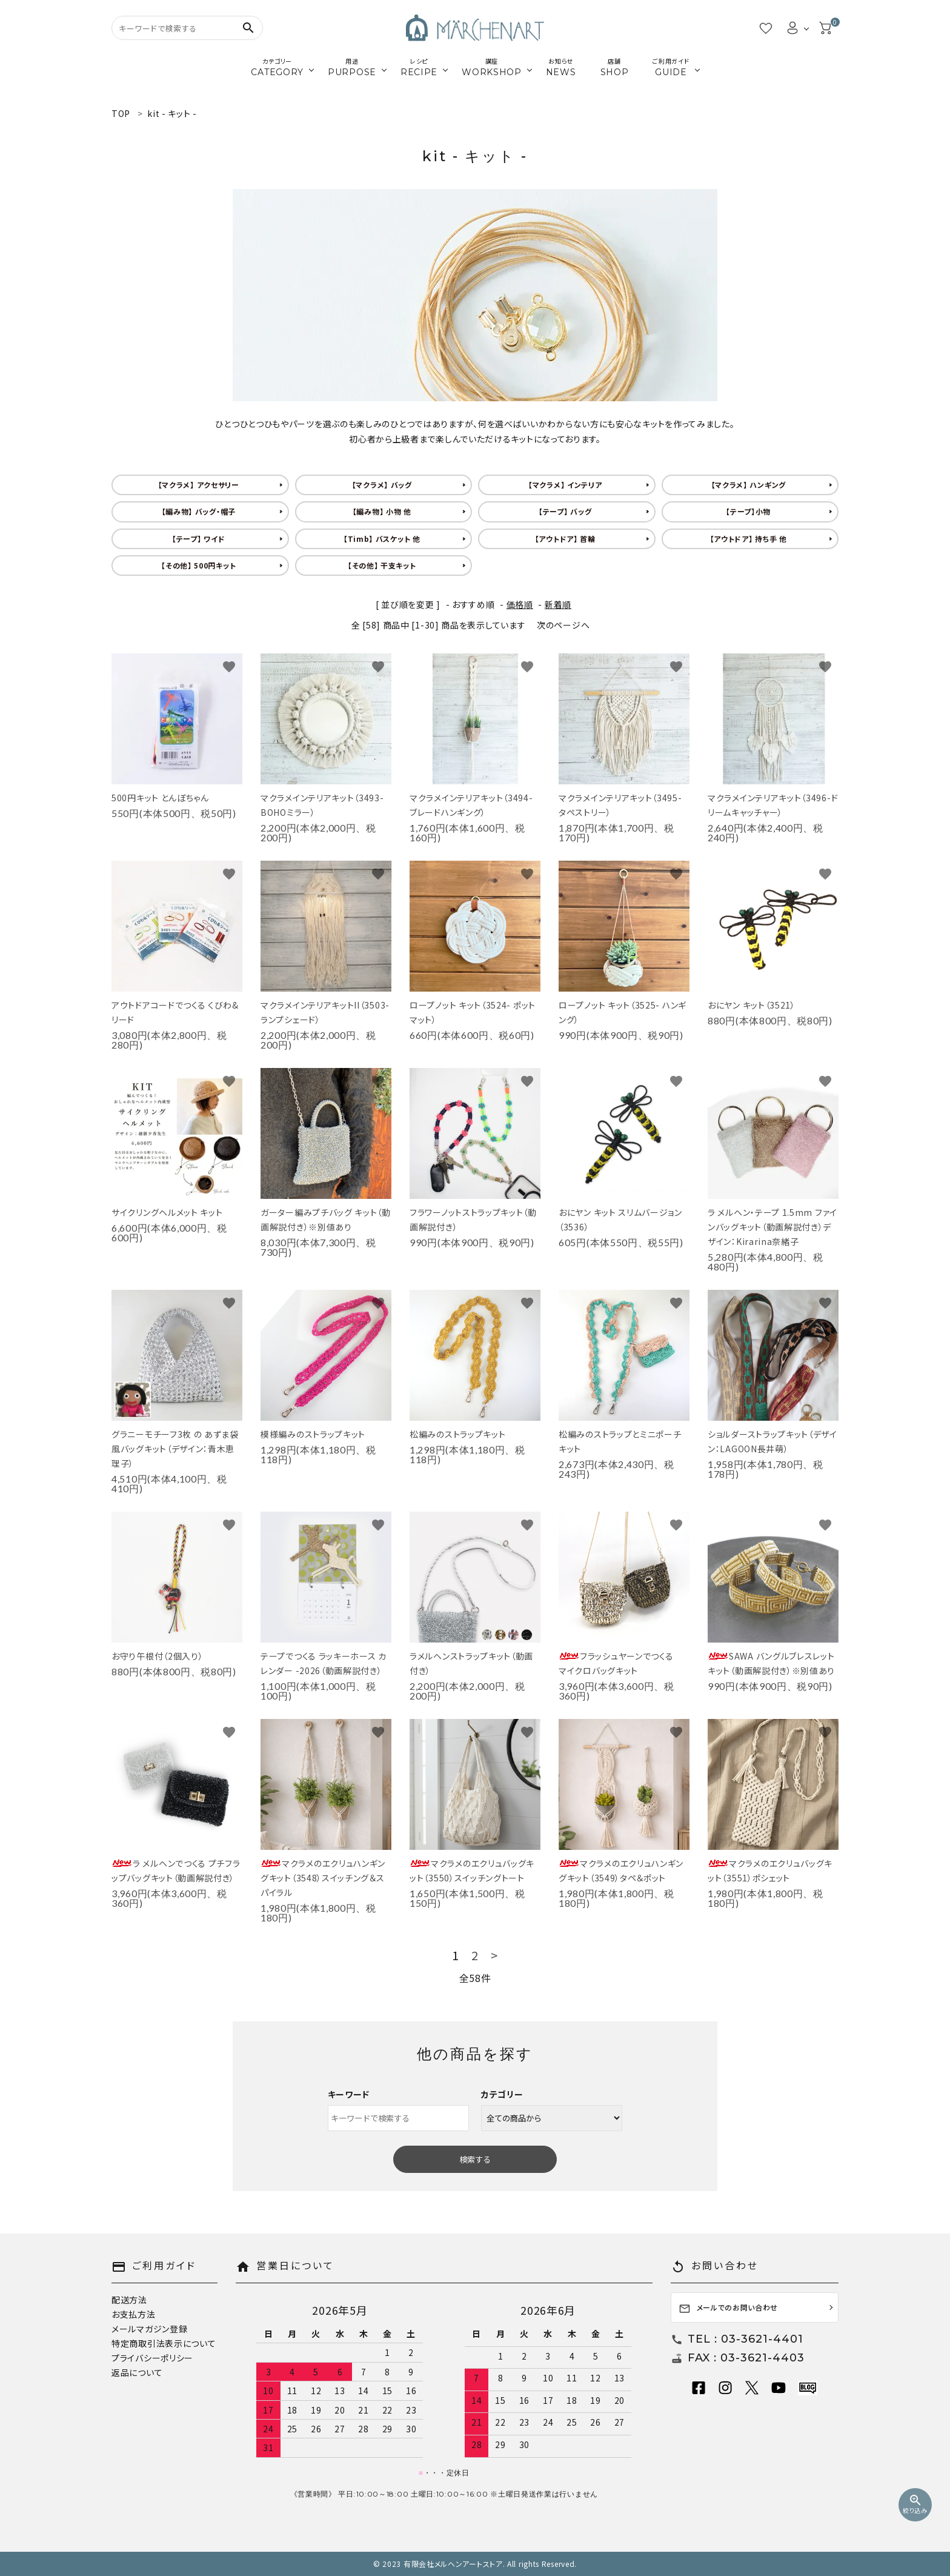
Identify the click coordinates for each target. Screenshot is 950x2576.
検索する (475, 2159)
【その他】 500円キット (198, 565)
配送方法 (129, 2300)
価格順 (520, 604)
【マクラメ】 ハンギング (748, 484)
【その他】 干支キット (382, 565)
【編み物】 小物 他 (382, 511)
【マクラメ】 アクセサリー (198, 484)
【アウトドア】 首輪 (565, 538)
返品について (136, 2372)
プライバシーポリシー (152, 2358)
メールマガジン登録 (149, 2329)
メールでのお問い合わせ (729, 2308)
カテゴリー (502, 2094)
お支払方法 (133, 2314)
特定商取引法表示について (163, 2343)
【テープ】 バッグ (565, 511)
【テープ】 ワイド (198, 538)
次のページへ (563, 625)
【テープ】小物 (748, 511)
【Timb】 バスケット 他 (382, 538)
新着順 (558, 604)
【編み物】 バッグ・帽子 (199, 511)
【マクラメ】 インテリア (565, 484)
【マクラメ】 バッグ (382, 484)
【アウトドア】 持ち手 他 (748, 538)
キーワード (349, 2094)
